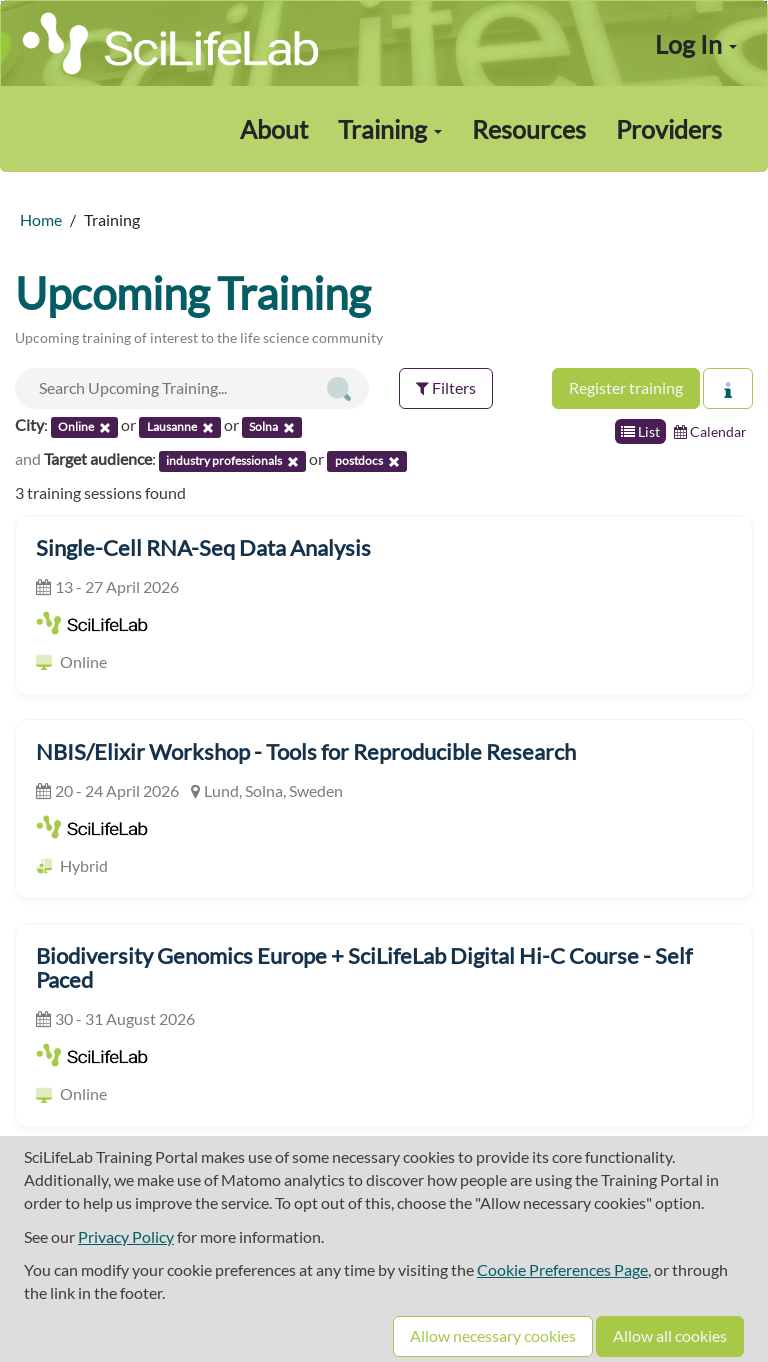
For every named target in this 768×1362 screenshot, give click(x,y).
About (274, 129)
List (640, 431)
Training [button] (390, 129)
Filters (446, 387)
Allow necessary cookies (493, 1335)
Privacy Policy (126, 1236)
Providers (669, 129)
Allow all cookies (670, 1335)
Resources (529, 129)
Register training (626, 387)
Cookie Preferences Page (562, 1269)
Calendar (710, 431)
